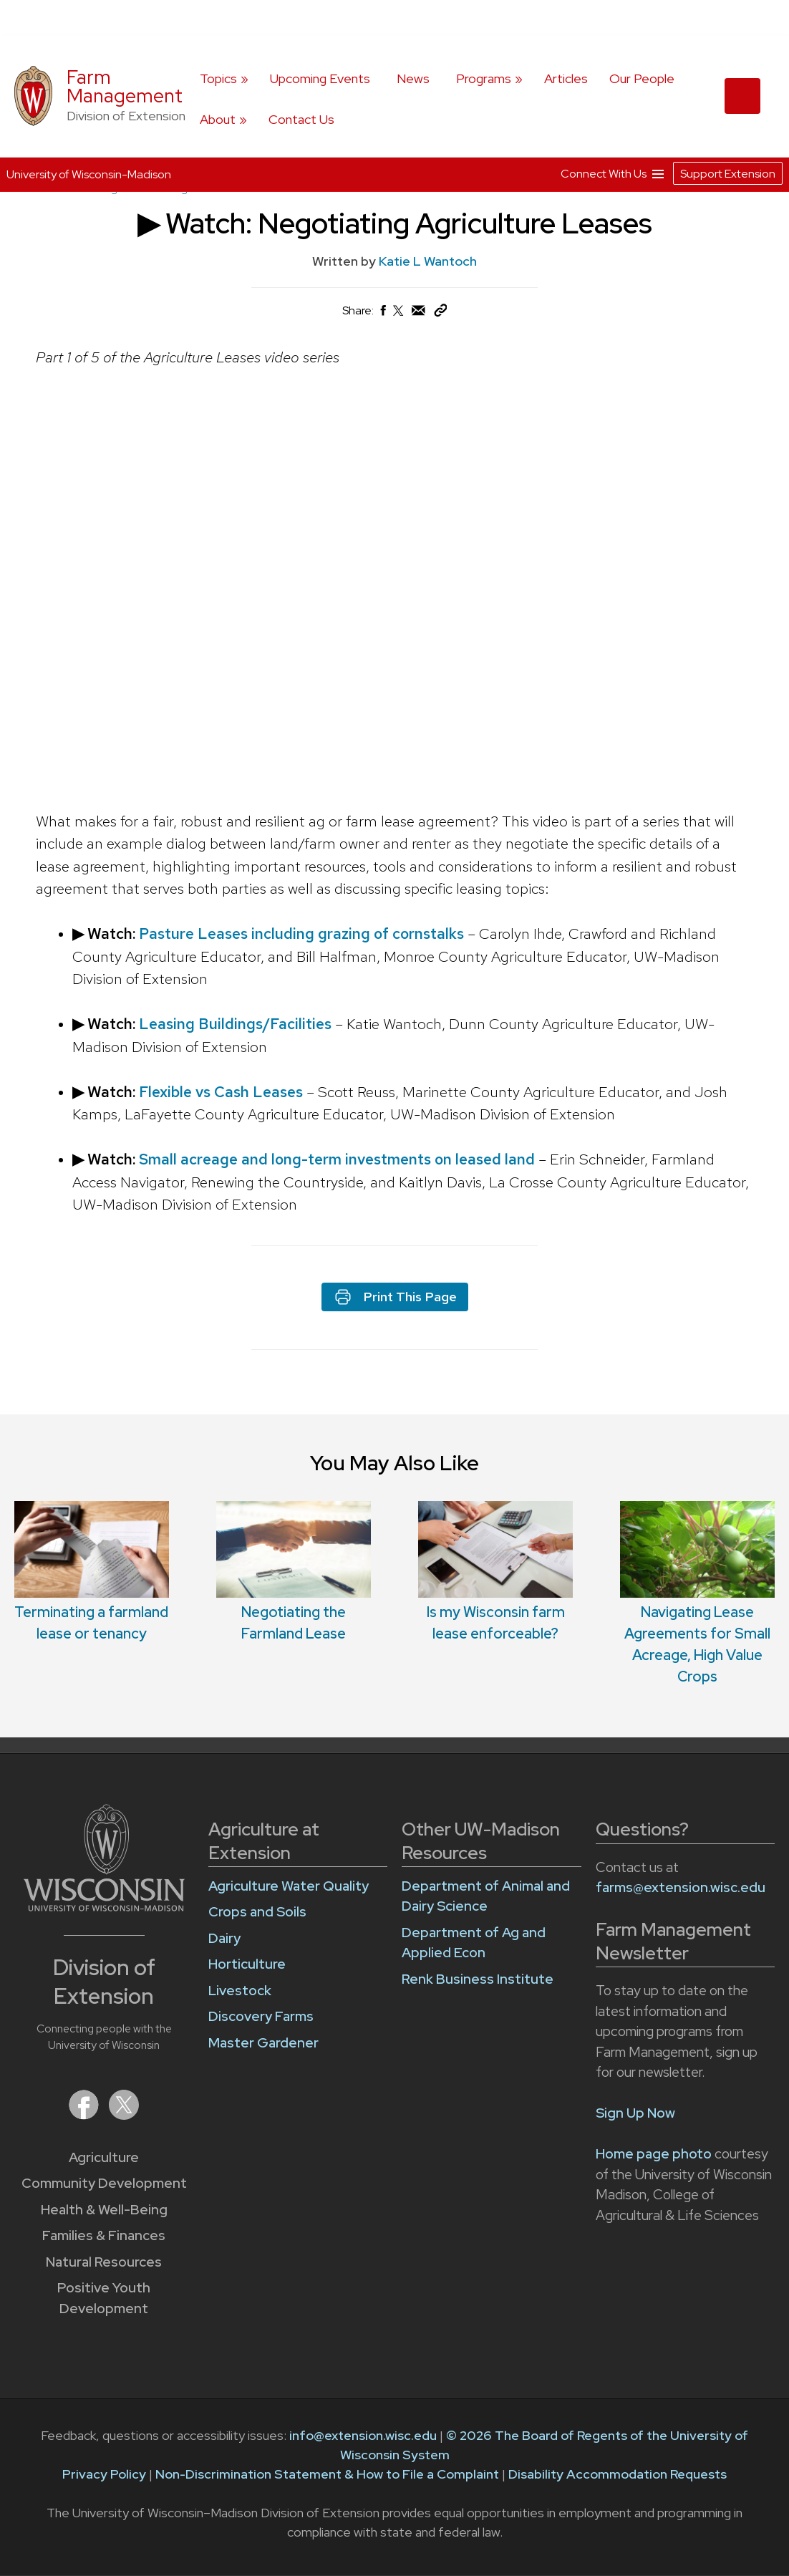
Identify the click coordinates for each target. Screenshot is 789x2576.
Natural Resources (104, 2262)
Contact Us (301, 119)
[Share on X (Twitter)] (399, 316)
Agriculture (104, 2157)
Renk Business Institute (477, 1979)
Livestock (239, 1990)
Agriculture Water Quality (288, 1886)
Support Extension (727, 173)
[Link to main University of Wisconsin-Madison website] (104, 1907)
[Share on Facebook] (382, 314)
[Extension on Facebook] (85, 2115)
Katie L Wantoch (428, 261)
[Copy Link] (440, 313)
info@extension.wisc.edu (363, 2435)
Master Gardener (263, 2043)
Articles (566, 78)
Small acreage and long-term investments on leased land (338, 1159)
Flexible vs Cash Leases (222, 1091)
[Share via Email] (419, 314)
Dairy (224, 1938)
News (413, 78)
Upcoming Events (320, 78)
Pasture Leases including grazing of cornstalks (303, 933)
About (218, 119)
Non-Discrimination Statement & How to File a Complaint (327, 2474)
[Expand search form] (742, 96)
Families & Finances (103, 2235)
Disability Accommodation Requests (617, 2474)
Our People (641, 78)
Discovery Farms (261, 2016)
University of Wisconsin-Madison (88, 174)
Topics (218, 78)
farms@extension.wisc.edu (680, 1887)
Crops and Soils (257, 1912)
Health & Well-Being (104, 2210)
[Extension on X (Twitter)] (124, 2115)
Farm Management (125, 86)
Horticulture (247, 1964)
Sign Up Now (635, 2113)
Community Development (104, 2183)
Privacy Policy (104, 2474)
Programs (483, 78)
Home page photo (654, 2154)
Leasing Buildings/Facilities (237, 1023)
